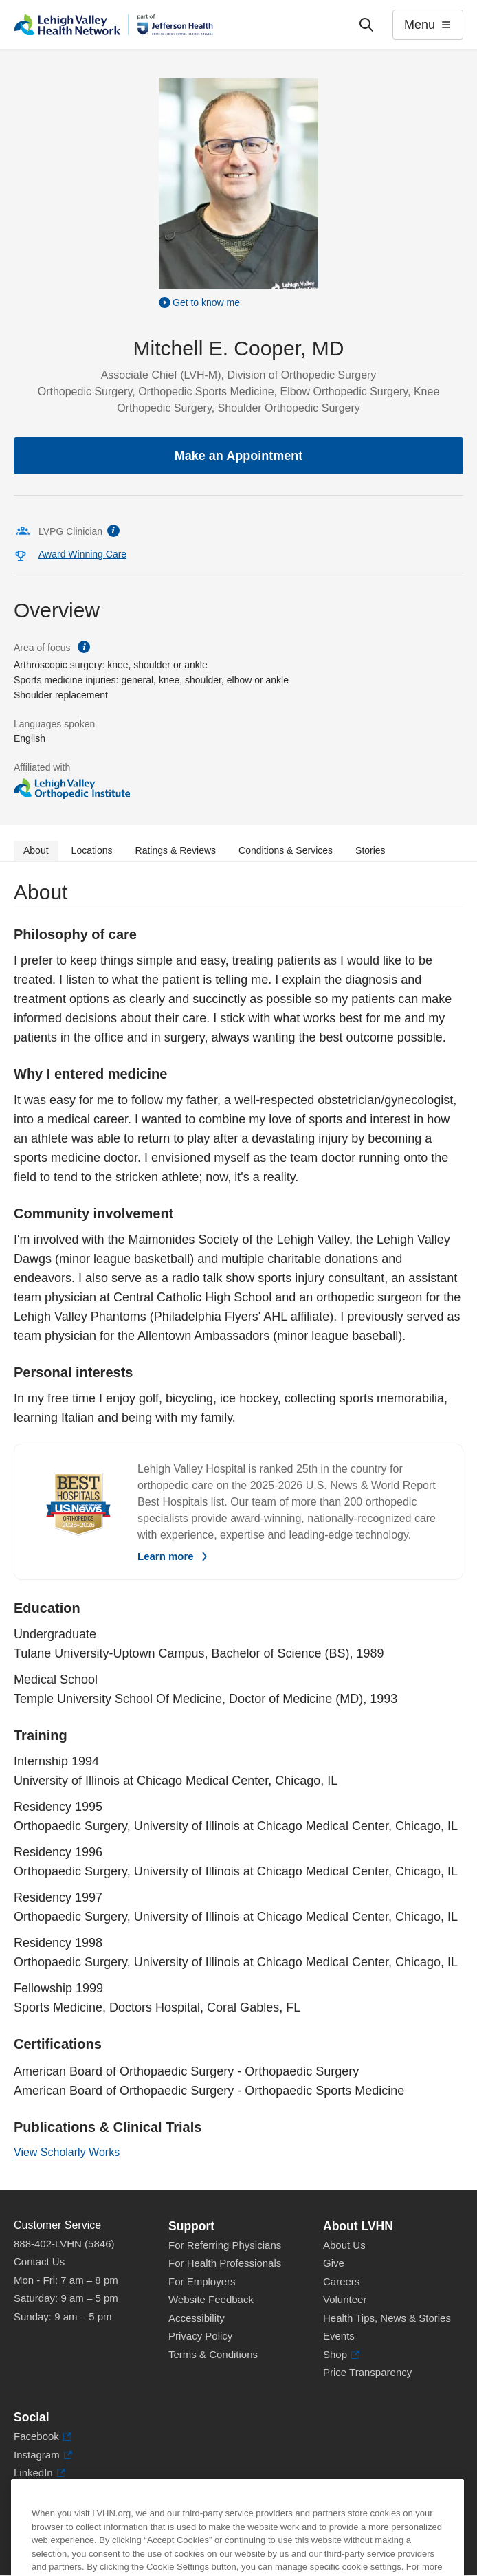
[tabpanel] (238, 1526)
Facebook (42, 2437)
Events (339, 2336)
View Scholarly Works (67, 2152)
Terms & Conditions (213, 2354)
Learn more (165, 1556)
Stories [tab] (370, 850)
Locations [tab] (92, 850)
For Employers (202, 2281)
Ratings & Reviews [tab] (176, 850)
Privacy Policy (200, 2336)
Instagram (43, 2455)
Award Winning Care (82, 554)
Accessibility (196, 2318)
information (113, 531)
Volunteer (344, 2299)
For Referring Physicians (224, 2245)
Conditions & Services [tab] (285, 850)
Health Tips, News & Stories (387, 2318)
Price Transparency (367, 2372)
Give (333, 2263)
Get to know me (206, 302)
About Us (344, 2245)
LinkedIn (39, 2473)
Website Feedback (211, 2299)
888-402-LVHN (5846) (64, 2243)
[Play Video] (238, 301)
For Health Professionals (224, 2263)
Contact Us (39, 2261)
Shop (341, 2355)
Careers (341, 2281)
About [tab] (36, 850)
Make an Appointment (238, 456)
